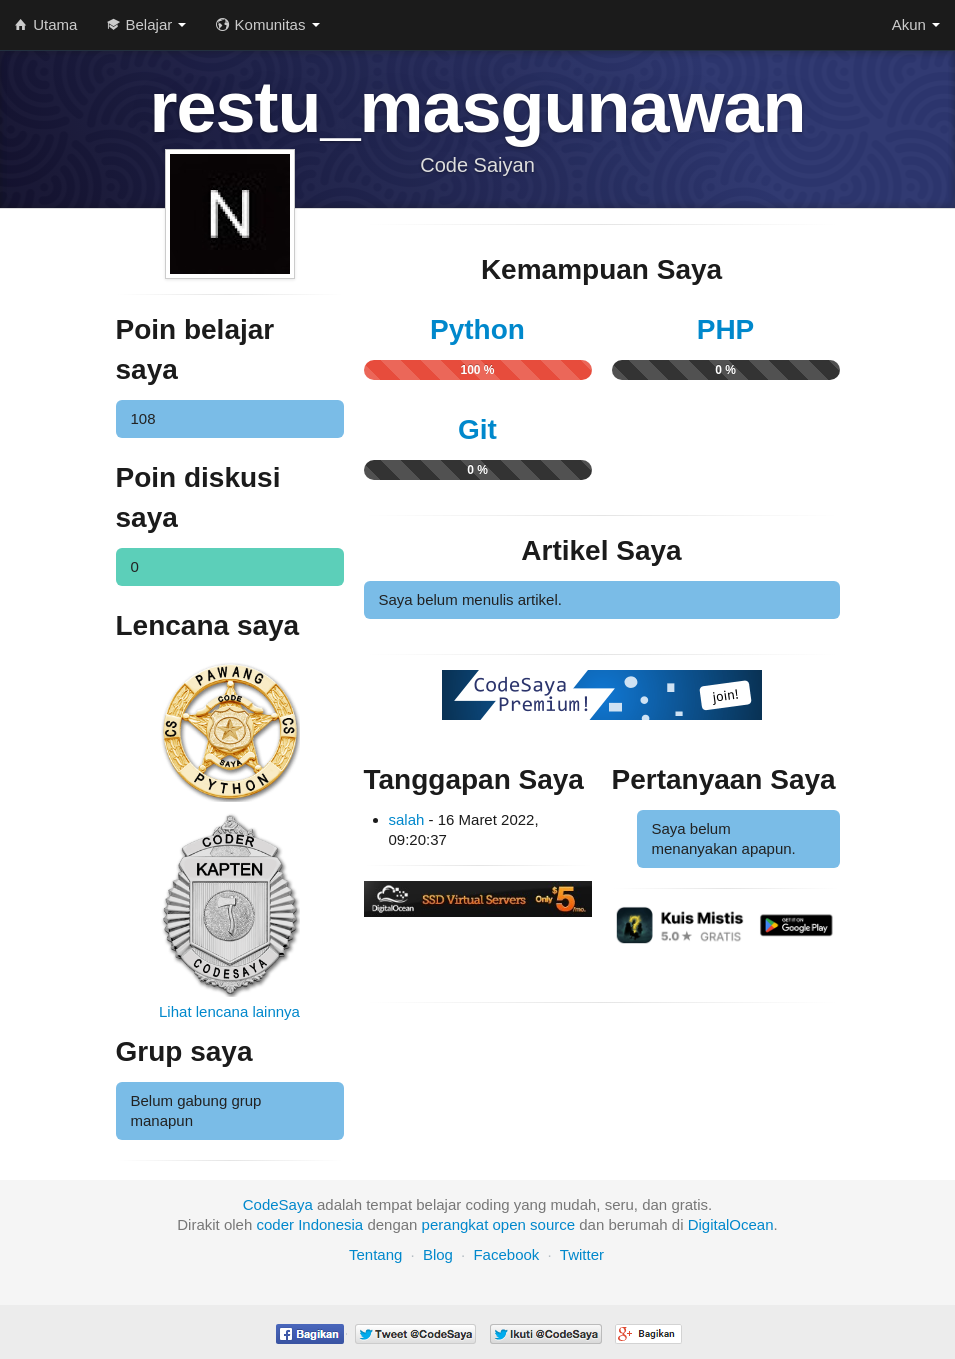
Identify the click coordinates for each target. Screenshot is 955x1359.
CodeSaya (278, 1204)
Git (477, 429)
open (509, 1224)
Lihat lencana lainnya (229, 1011)
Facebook (506, 1254)
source (552, 1224)
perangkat (455, 1224)
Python (477, 329)
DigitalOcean (731, 1224)
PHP (726, 329)
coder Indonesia (309, 1224)
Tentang (375, 1254)
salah (407, 819)
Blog (438, 1254)
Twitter (582, 1254)
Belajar (146, 24)
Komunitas (267, 24)
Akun (916, 24)
